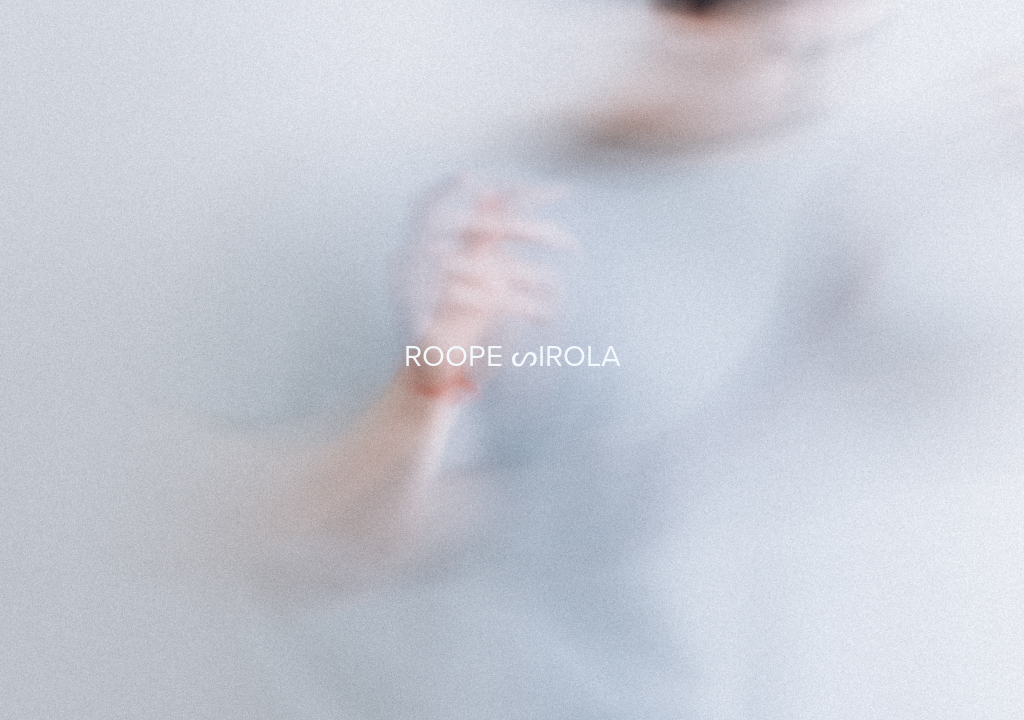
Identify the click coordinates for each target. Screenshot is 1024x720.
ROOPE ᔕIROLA (512, 355)
